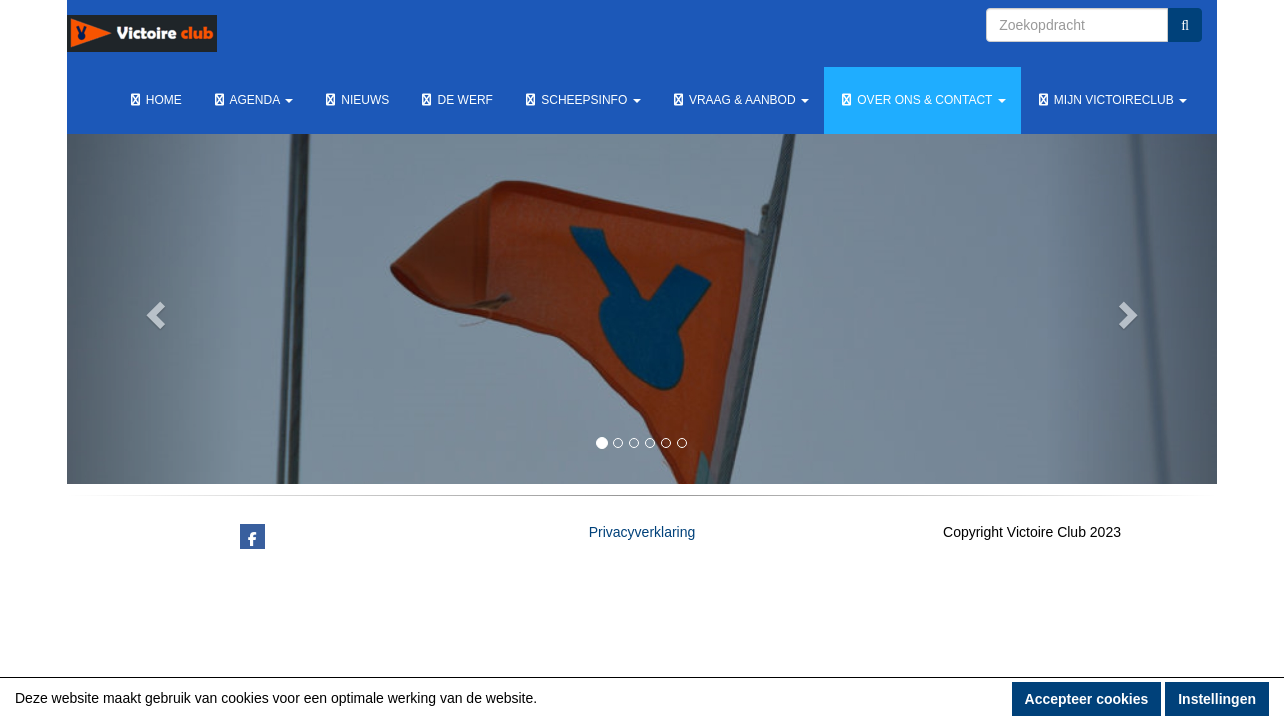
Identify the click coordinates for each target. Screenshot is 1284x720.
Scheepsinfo (582, 100)
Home (155, 100)
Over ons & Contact (922, 100)
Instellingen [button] (1217, 699)
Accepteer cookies (1087, 699)
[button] (153, 309)
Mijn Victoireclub (1111, 100)
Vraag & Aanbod (740, 100)
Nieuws (356, 100)
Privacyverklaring (642, 532)
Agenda (252, 100)
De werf (456, 100)
